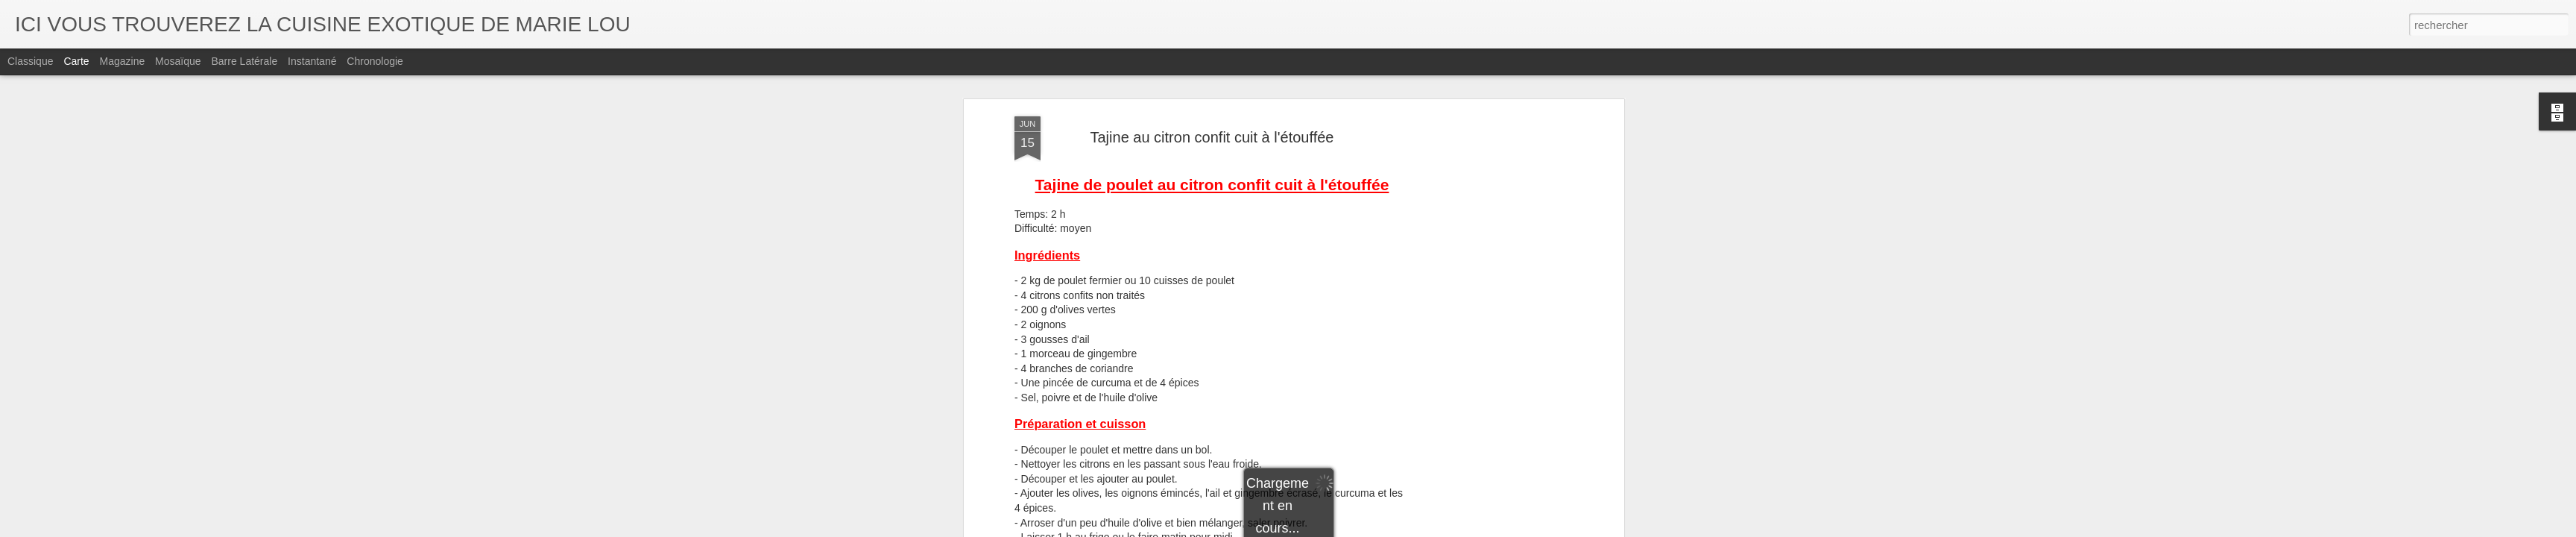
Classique (30, 61)
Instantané (312, 61)
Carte (76, 61)
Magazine (122, 61)
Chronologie (375, 61)
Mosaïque (178, 61)
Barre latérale (244, 61)
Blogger (1341, 528)
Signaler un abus (1391, 528)
